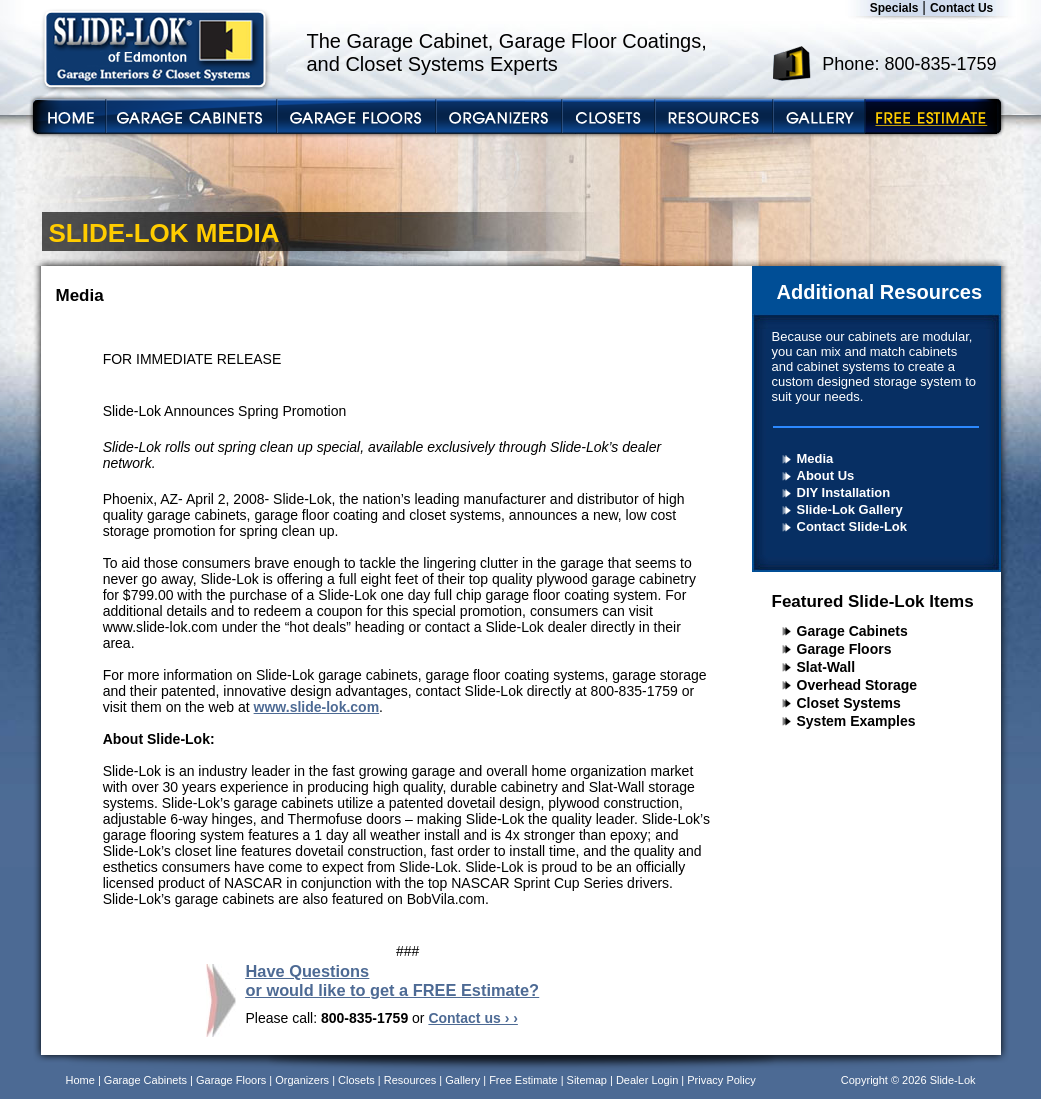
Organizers (302, 1080)
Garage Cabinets (852, 631)
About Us (826, 475)
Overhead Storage (857, 685)
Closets (356, 1080)
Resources (410, 1080)
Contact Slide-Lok (852, 526)
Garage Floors (844, 649)
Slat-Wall (826, 667)
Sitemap (587, 1080)
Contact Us (961, 8)
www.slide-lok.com (317, 707)
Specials (894, 8)
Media (815, 458)
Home (80, 1080)
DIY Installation (844, 492)
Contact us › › (472, 1018)
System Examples (856, 721)
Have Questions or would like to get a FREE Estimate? (393, 980)
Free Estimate (523, 1080)
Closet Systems (849, 703)
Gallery (462, 1080)
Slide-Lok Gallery (850, 509)
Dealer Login (647, 1080)
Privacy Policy (721, 1080)
